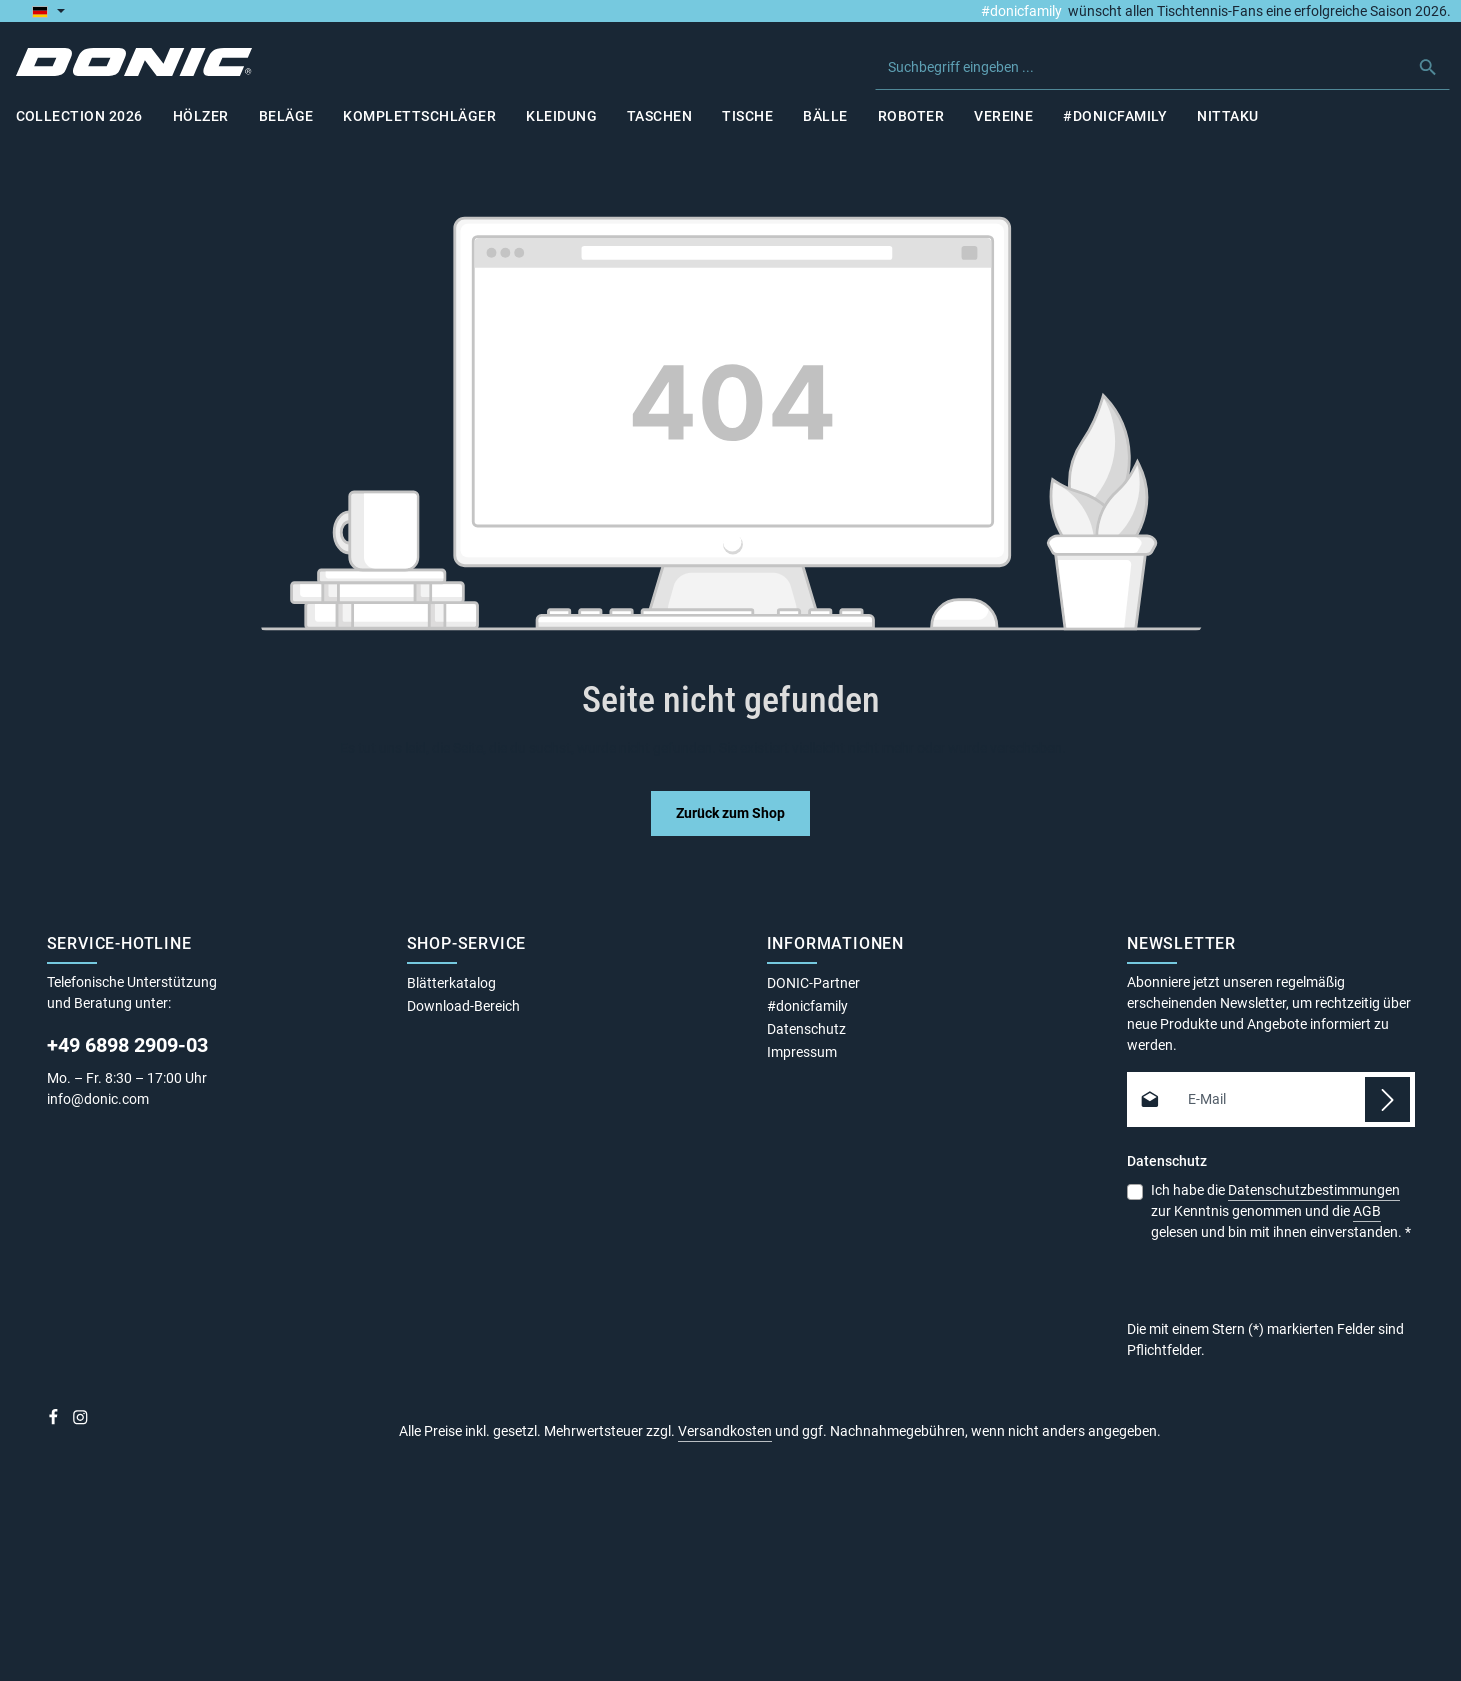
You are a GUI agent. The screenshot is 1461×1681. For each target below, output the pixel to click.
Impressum (802, 1052)
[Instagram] (80, 1421)
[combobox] (1141, 67)
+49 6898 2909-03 (127, 1045)
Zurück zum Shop (730, 813)
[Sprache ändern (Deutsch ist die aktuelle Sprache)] (48, 11)
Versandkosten (725, 1431)
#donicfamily (1021, 11)
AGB (1367, 1211)
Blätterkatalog (451, 983)
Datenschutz (806, 1029)
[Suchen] (1429, 67)
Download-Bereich (463, 1006)
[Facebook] (55, 1421)
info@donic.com (99, 1099)
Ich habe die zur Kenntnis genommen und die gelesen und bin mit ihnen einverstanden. (1281, 1210)
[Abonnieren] (1387, 1099)
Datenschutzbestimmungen (1314, 1190)
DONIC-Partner (813, 983)
